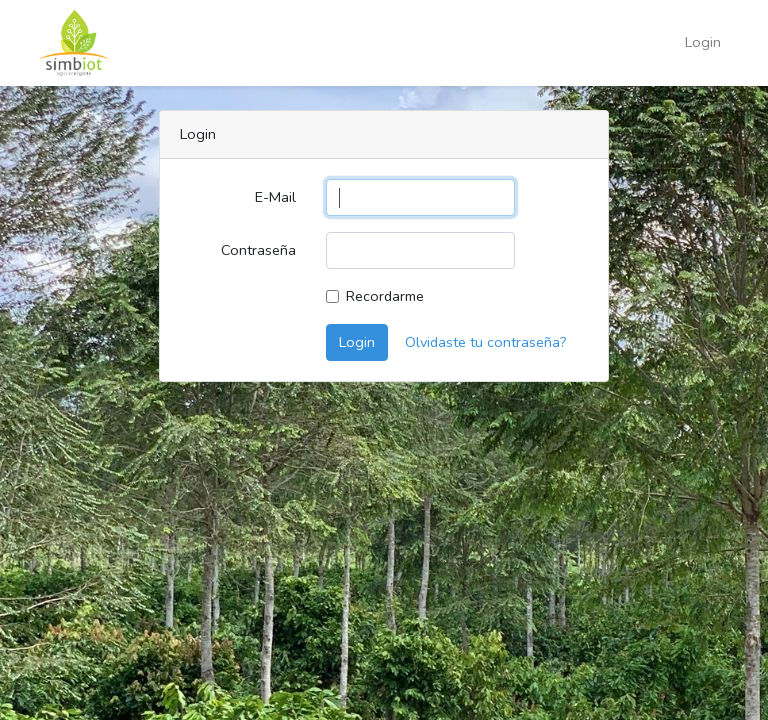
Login (703, 42)
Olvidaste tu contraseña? (486, 342)
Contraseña (258, 250)
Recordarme (385, 296)
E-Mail (275, 197)
